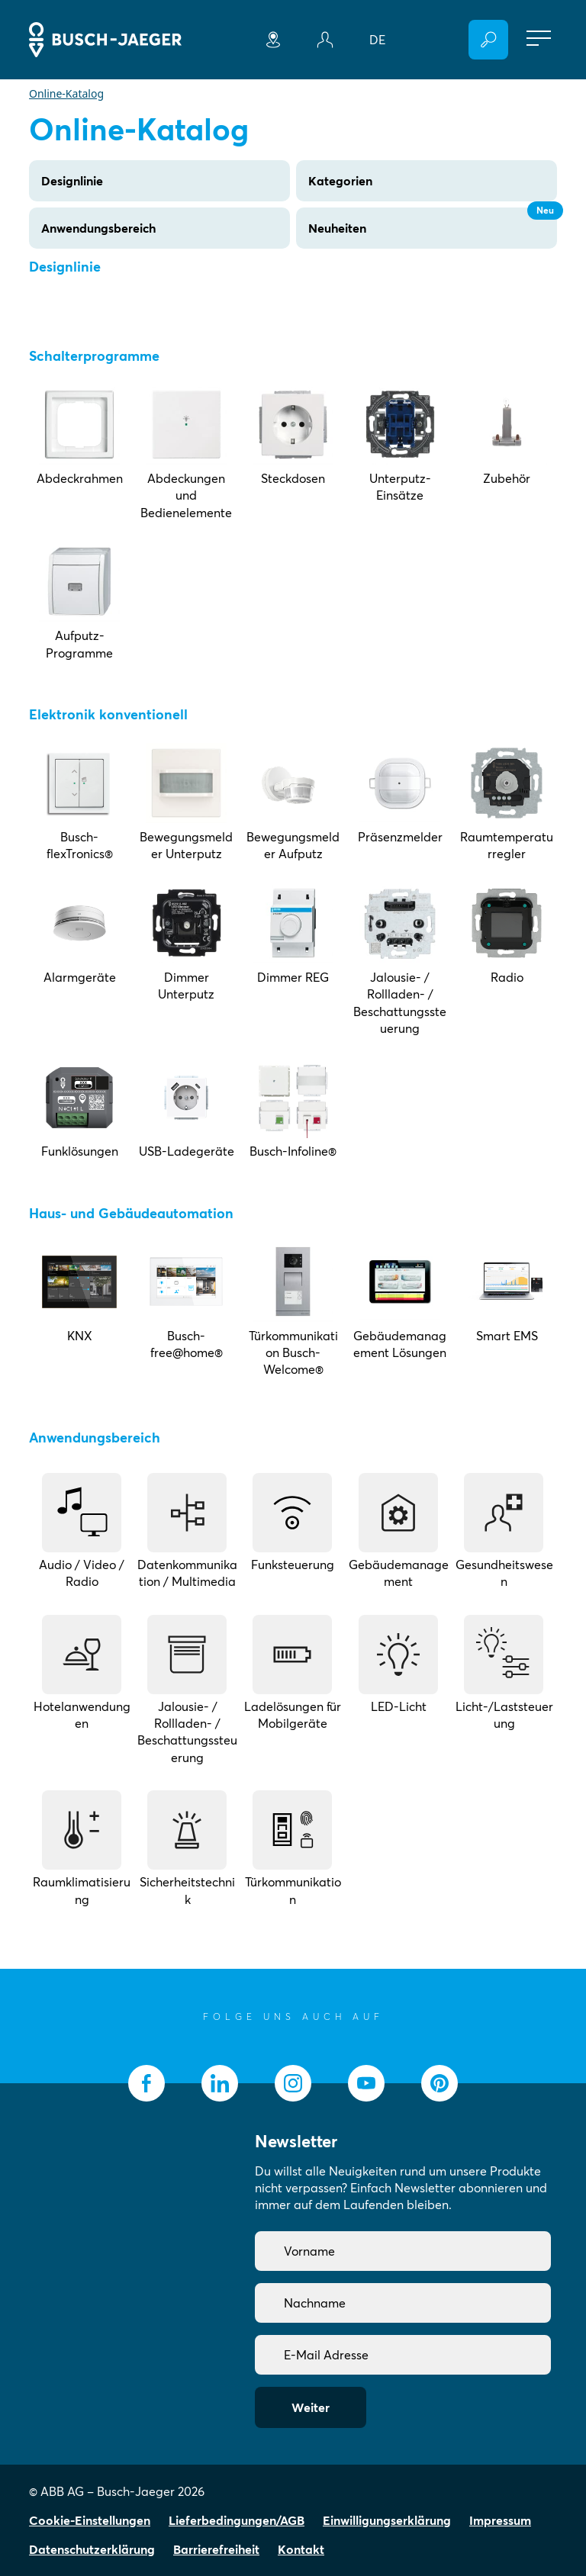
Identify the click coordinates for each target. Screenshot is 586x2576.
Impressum (500, 2520)
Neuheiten (432, 221)
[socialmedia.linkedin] (219, 2083)
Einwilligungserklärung (387, 2520)
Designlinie (72, 180)
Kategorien (340, 180)
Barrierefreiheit (216, 2549)
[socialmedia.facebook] (146, 2083)
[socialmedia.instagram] (293, 2083)
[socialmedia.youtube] (366, 2083)
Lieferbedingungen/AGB (236, 2520)
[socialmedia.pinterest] (439, 2083)
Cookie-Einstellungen (89, 2520)
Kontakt (301, 2549)
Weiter (310, 2407)
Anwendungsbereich (98, 228)
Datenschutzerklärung (92, 2549)
